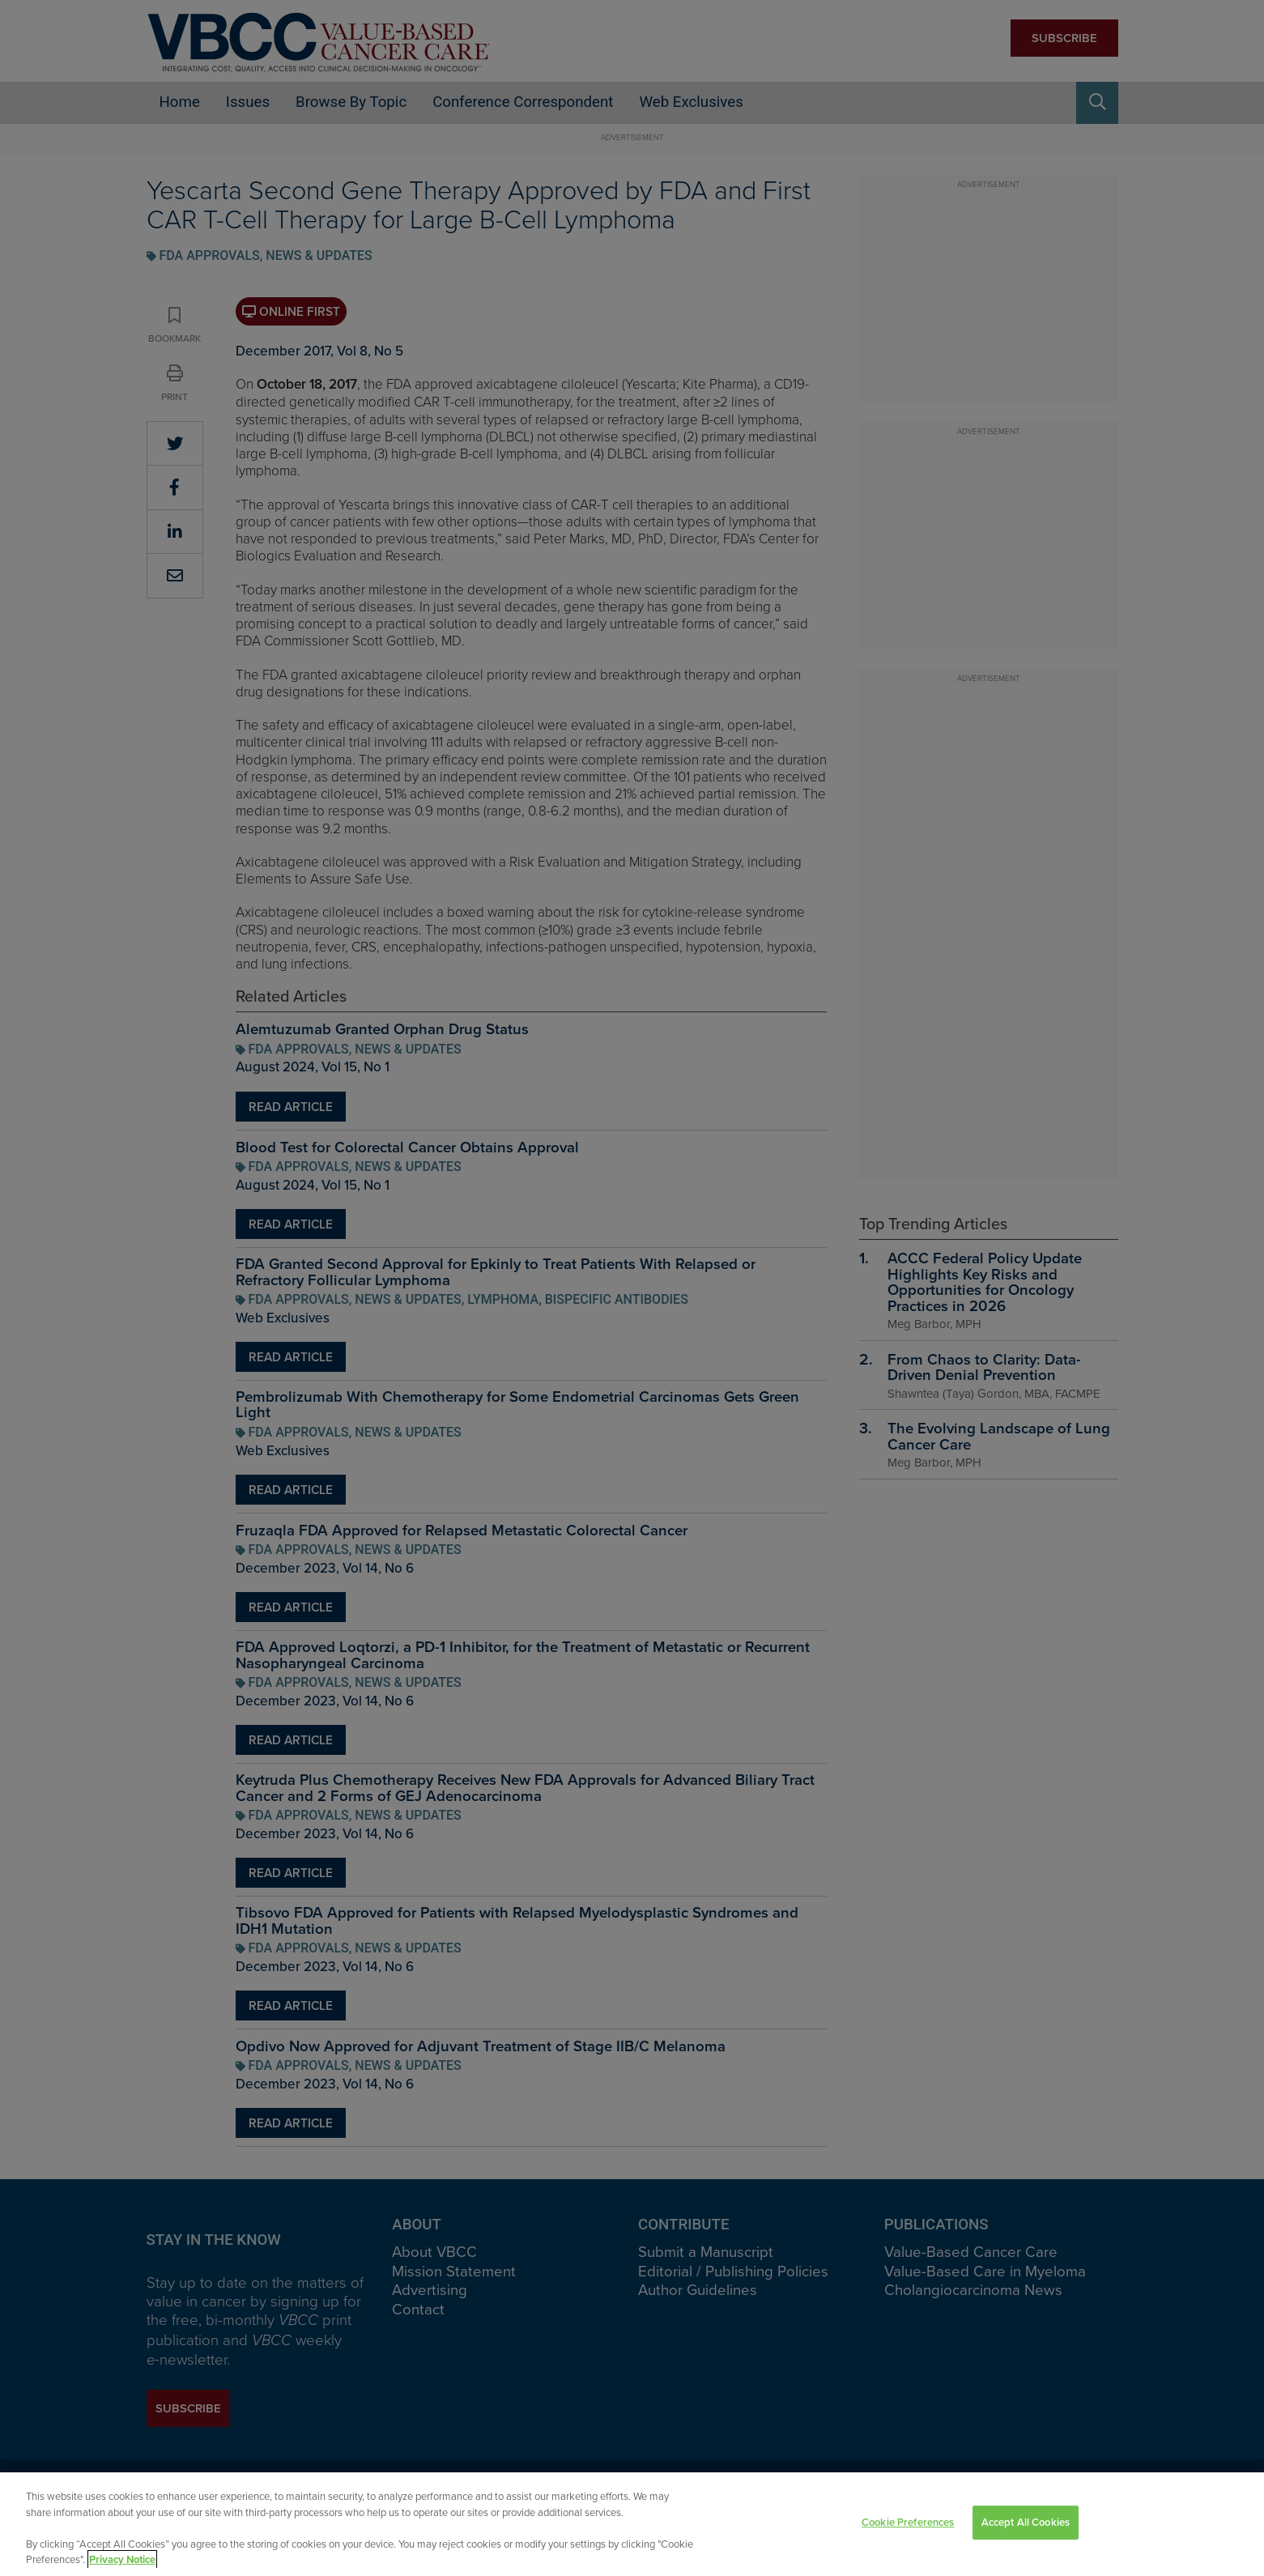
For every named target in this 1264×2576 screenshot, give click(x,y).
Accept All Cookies (1025, 2526)
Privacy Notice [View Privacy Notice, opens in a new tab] (122, 2563)
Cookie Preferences (908, 2526)
